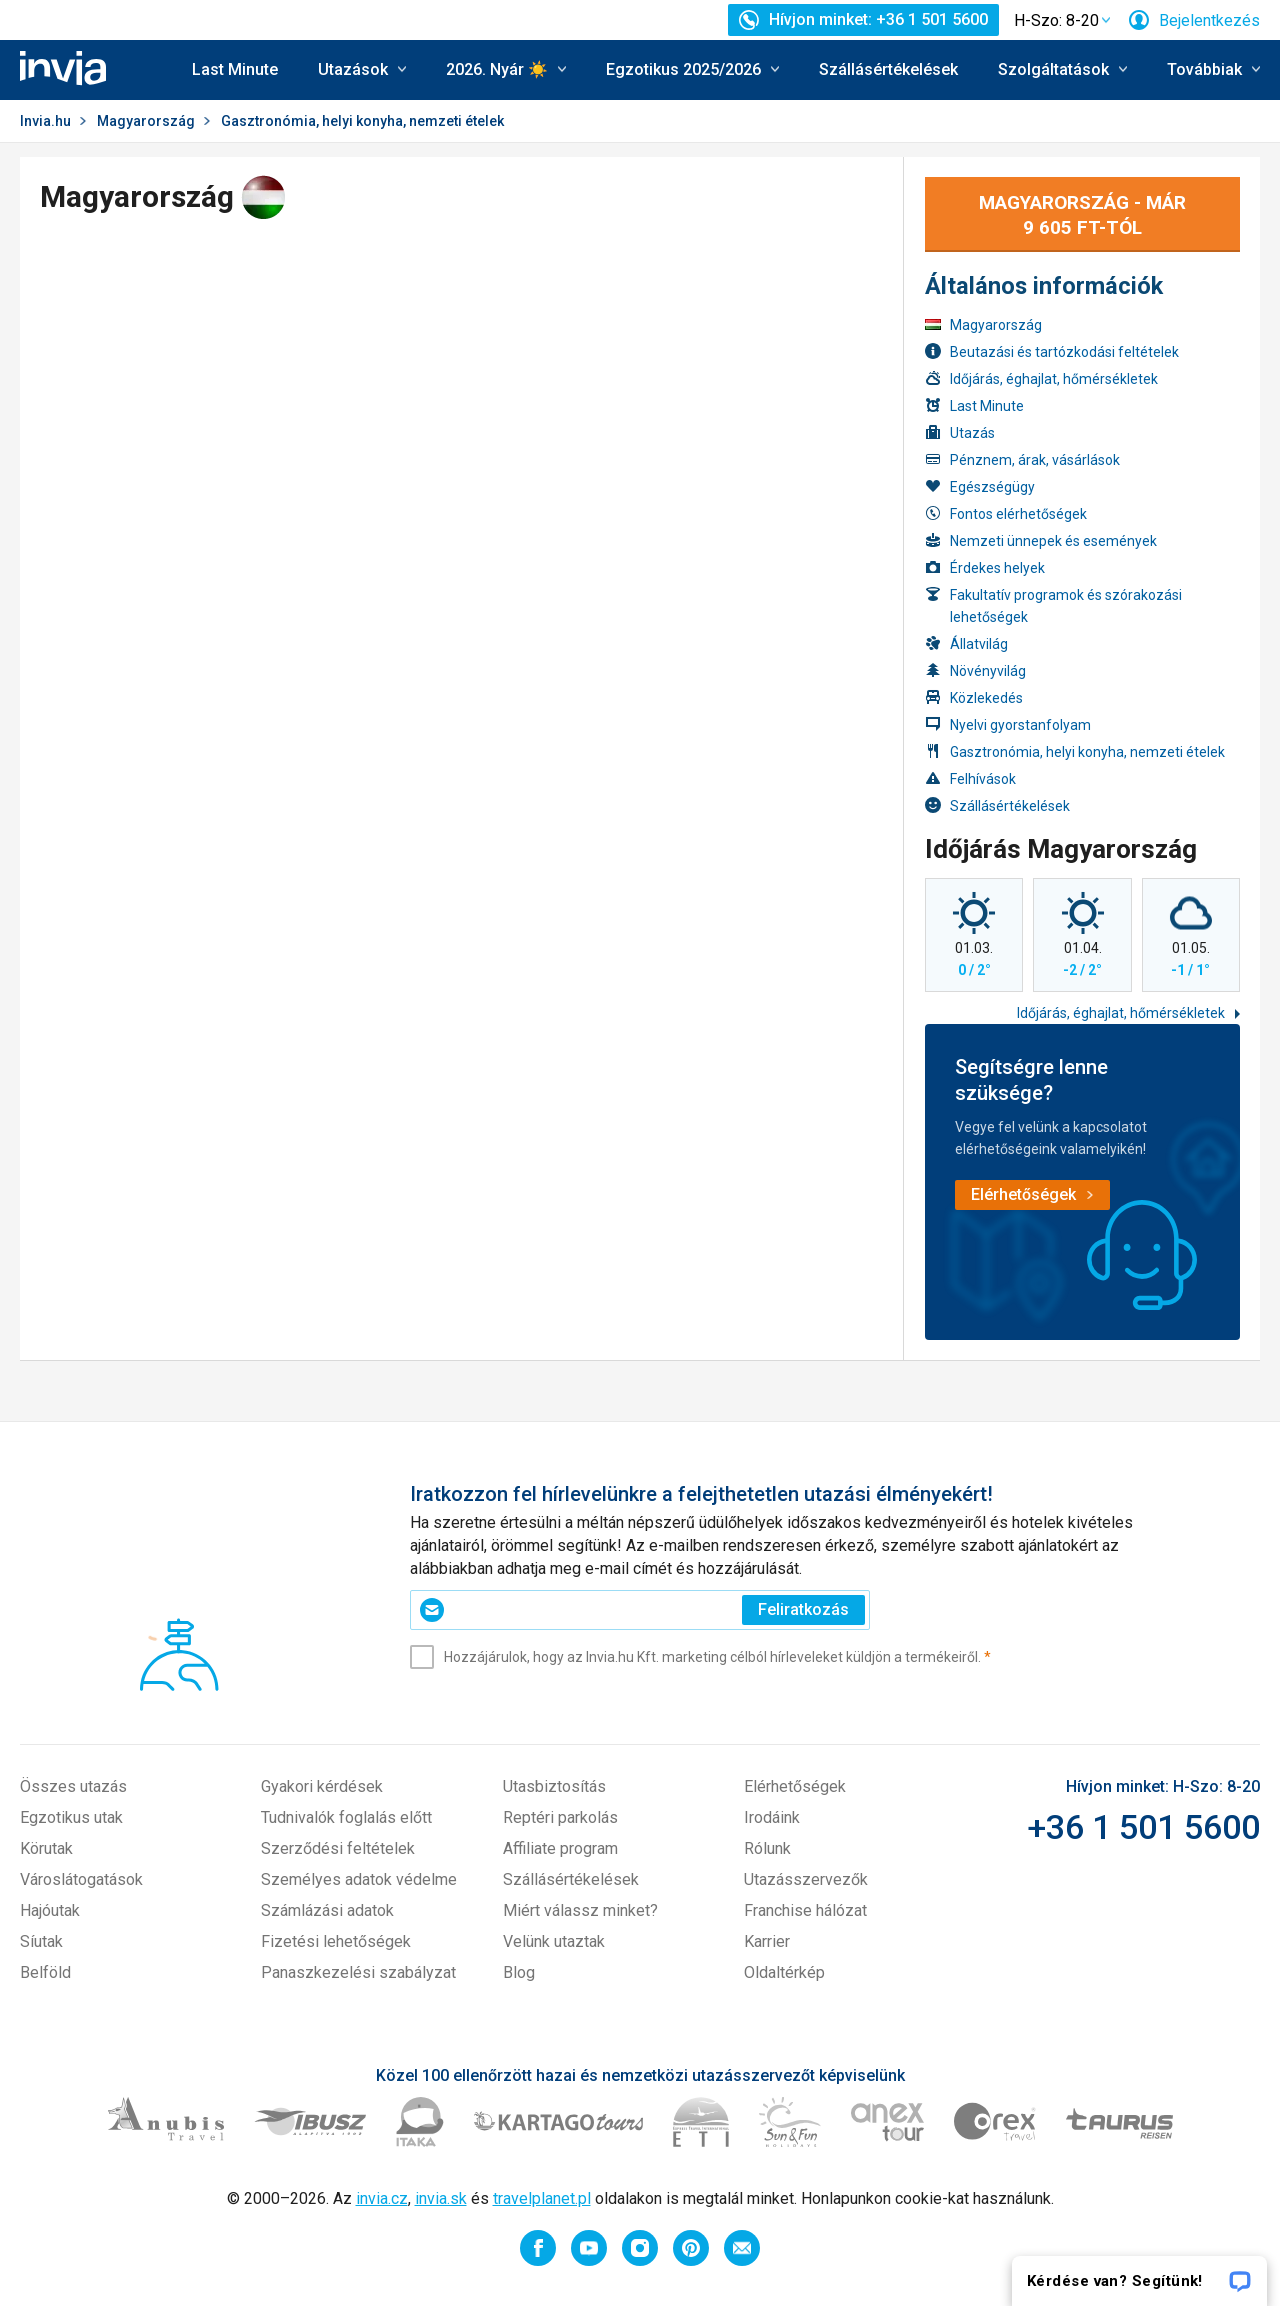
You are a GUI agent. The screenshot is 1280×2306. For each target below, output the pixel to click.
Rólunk (767, 1848)
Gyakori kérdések (322, 1786)
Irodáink (772, 1817)
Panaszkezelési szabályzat (358, 1972)
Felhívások (970, 778)
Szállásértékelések (888, 69)
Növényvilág (975, 670)
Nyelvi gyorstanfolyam (1008, 724)
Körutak (46, 1848)
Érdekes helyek (985, 567)
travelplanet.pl (542, 2198)
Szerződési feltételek (338, 1848)
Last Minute (235, 69)
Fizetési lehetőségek (336, 1941)
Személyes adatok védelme (359, 1879)
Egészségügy (980, 486)
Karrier (767, 1941)
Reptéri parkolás (560, 1817)
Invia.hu (45, 121)
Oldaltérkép (784, 1972)
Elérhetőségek (795, 1786)
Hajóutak (50, 1910)
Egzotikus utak (71, 1817)
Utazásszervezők (806, 1879)
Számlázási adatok (327, 1910)
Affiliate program (560, 1848)
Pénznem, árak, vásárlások (1022, 459)
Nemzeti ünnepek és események (1041, 540)
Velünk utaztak (554, 1941)
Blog (519, 1972)
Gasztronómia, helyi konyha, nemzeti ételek (1075, 751)
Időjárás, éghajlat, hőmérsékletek (1041, 378)
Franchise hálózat (805, 1910)
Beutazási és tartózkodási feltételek (1052, 351)
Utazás (960, 432)
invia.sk (441, 2198)
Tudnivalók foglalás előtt (346, 1817)
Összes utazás (73, 1786)
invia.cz (382, 2198)
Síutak (41, 1941)
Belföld (45, 1972)
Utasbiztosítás (554, 1786)
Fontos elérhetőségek (1006, 513)
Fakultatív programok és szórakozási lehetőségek (1053, 605)
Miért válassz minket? (580, 1910)
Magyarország (146, 121)
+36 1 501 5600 (1143, 1827)
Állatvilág (966, 643)
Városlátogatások (81, 1879)
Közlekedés (974, 697)
